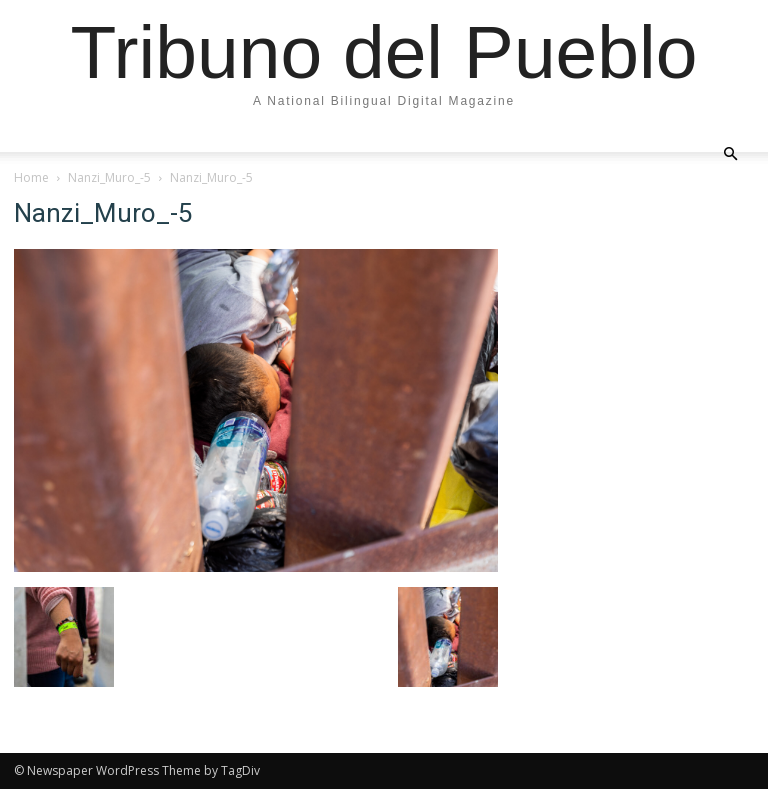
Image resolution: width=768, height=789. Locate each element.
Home (31, 177)
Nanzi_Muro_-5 (109, 177)
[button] (730, 153)
